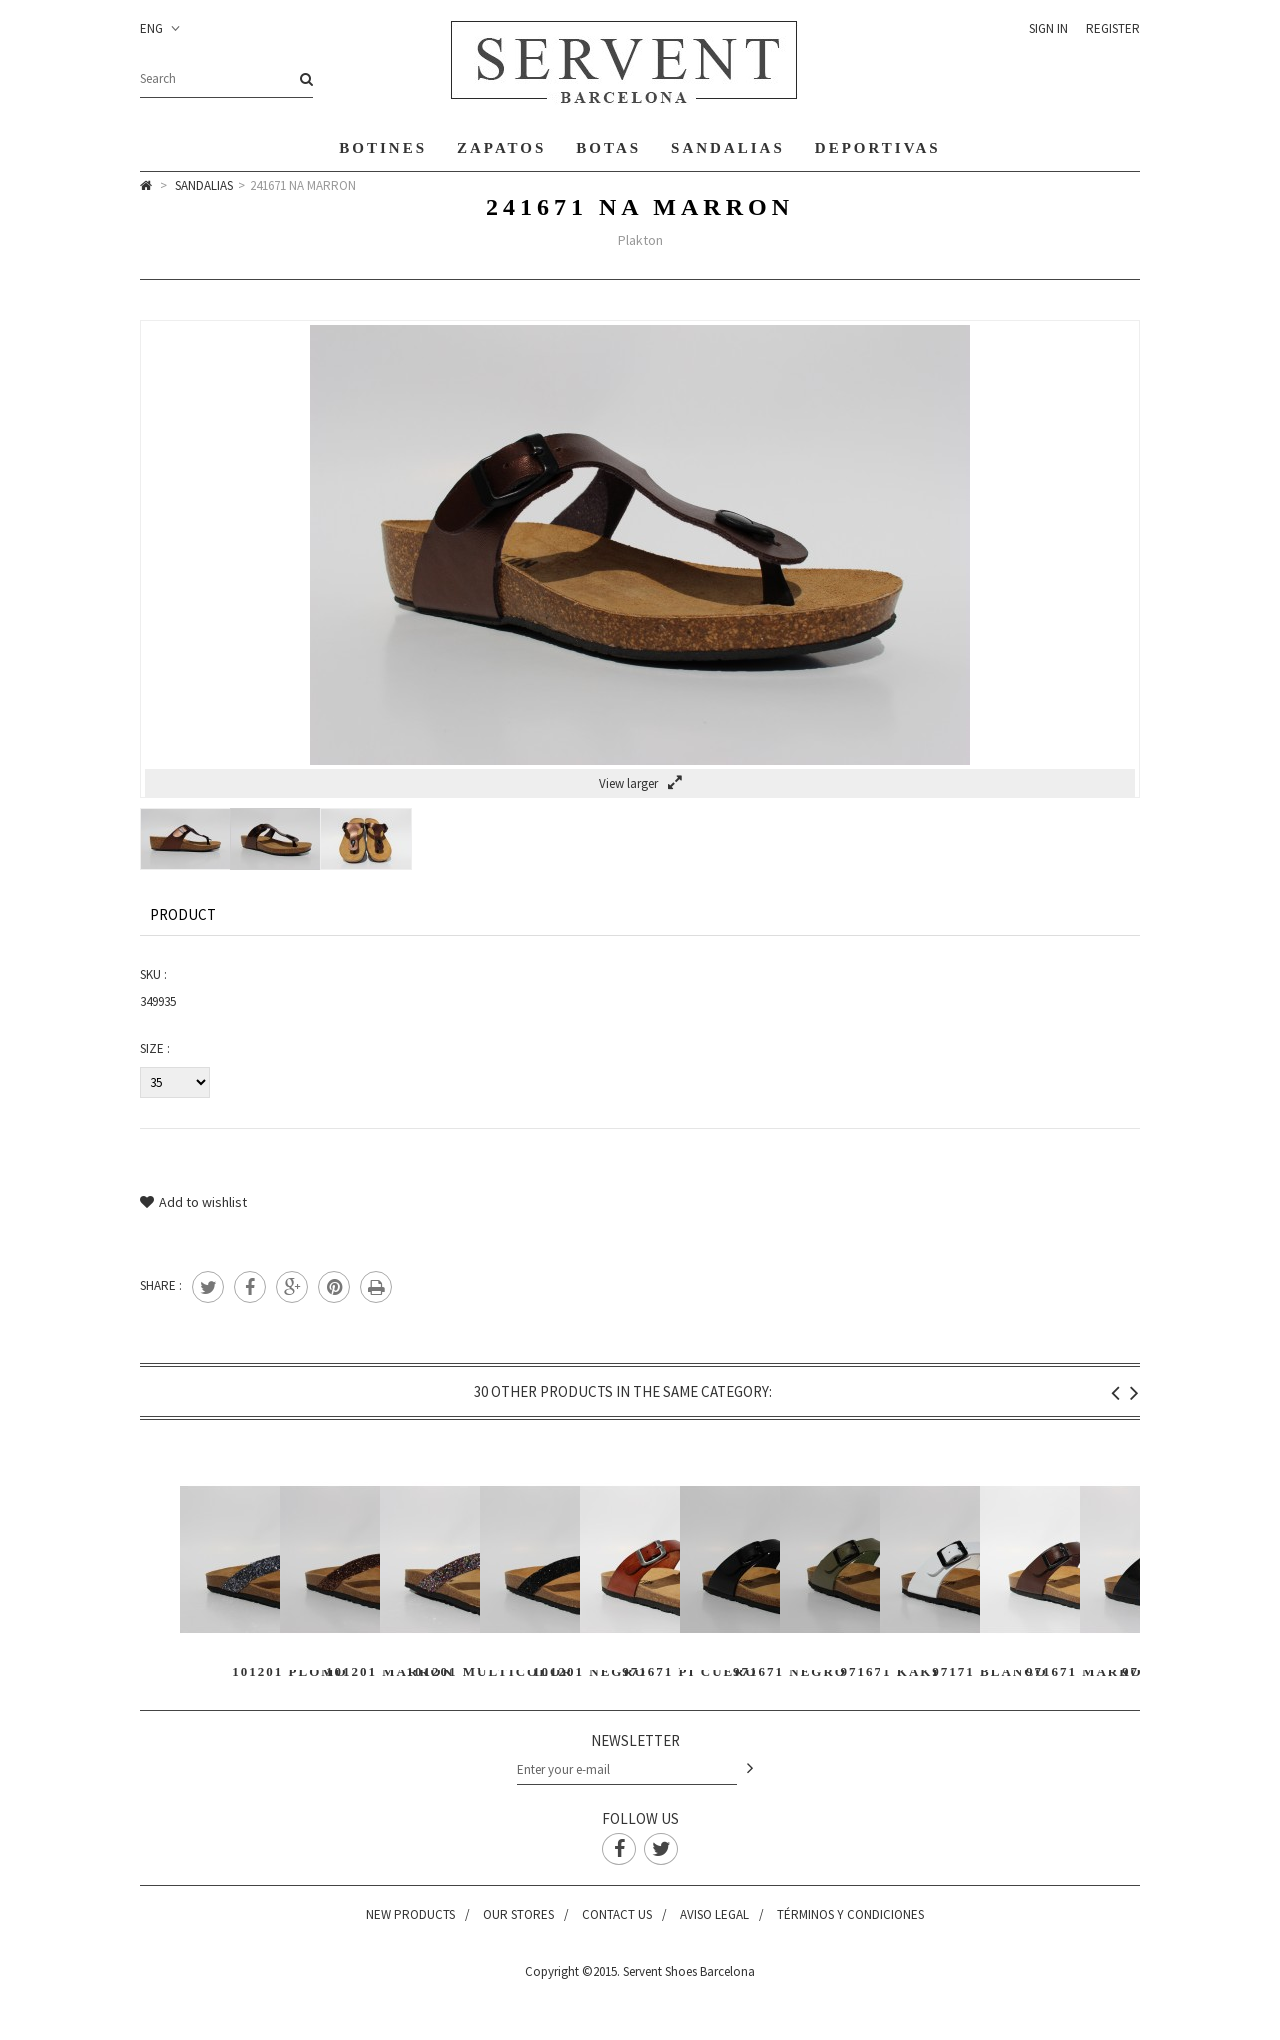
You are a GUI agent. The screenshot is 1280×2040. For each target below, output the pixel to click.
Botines (383, 148)
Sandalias (728, 148)
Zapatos (501, 148)
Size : (155, 1048)
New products (410, 1914)
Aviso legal (714, 1914)
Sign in (1048, 28)
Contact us (617, 1914)
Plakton (640, 240)
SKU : (153, 974)
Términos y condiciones (850, 1914)
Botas (608, 148)
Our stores (518, 1914)
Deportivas (878, 148)
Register (1113, 28)
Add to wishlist (193, 1202)
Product (183, 914)
